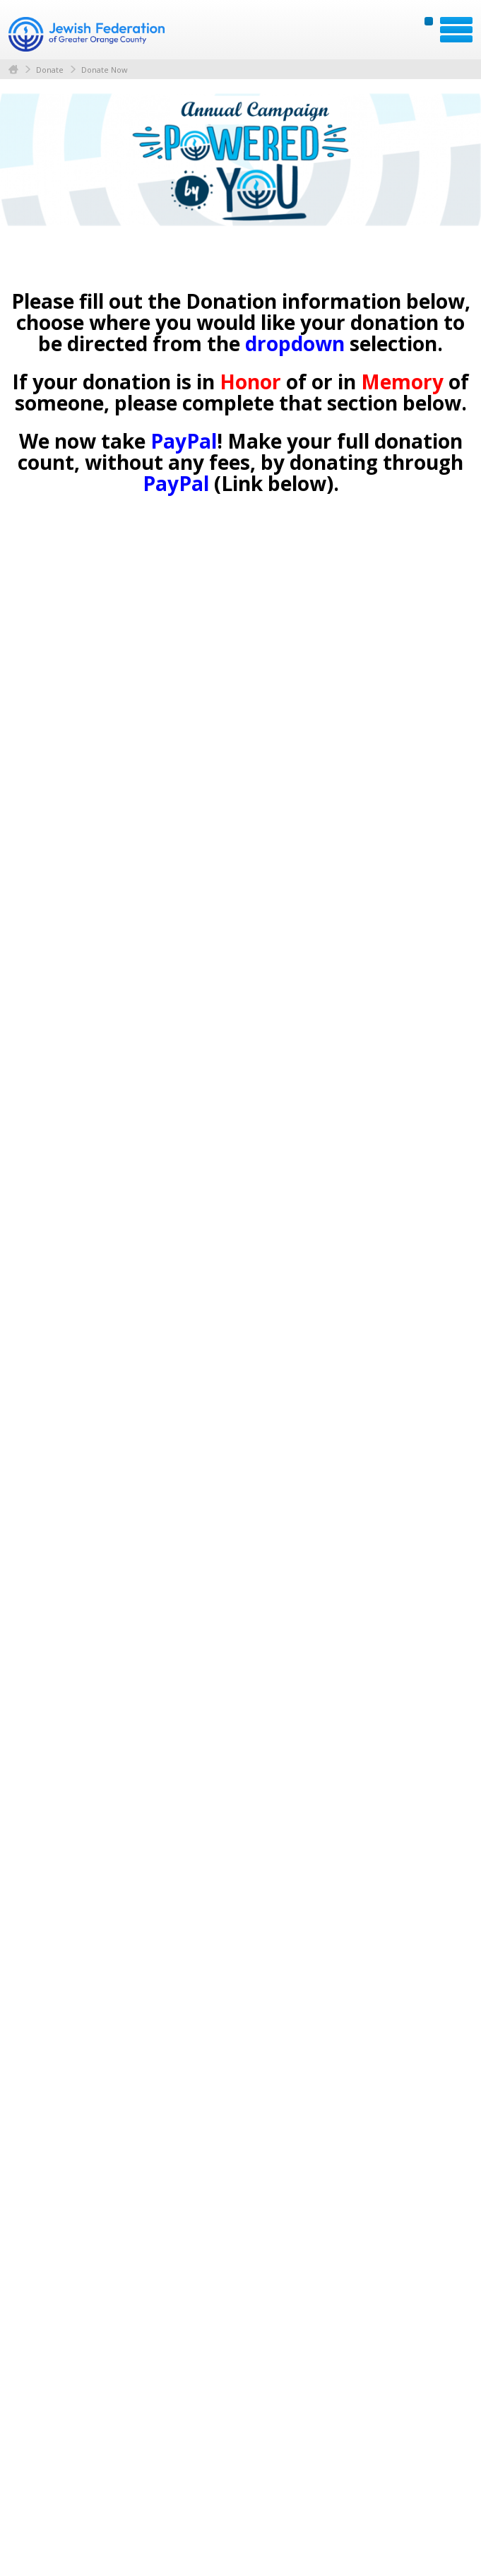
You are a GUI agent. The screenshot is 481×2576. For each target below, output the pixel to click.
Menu (456, 29)
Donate (50, 69)
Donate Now (104, 69)
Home (13, 69)
